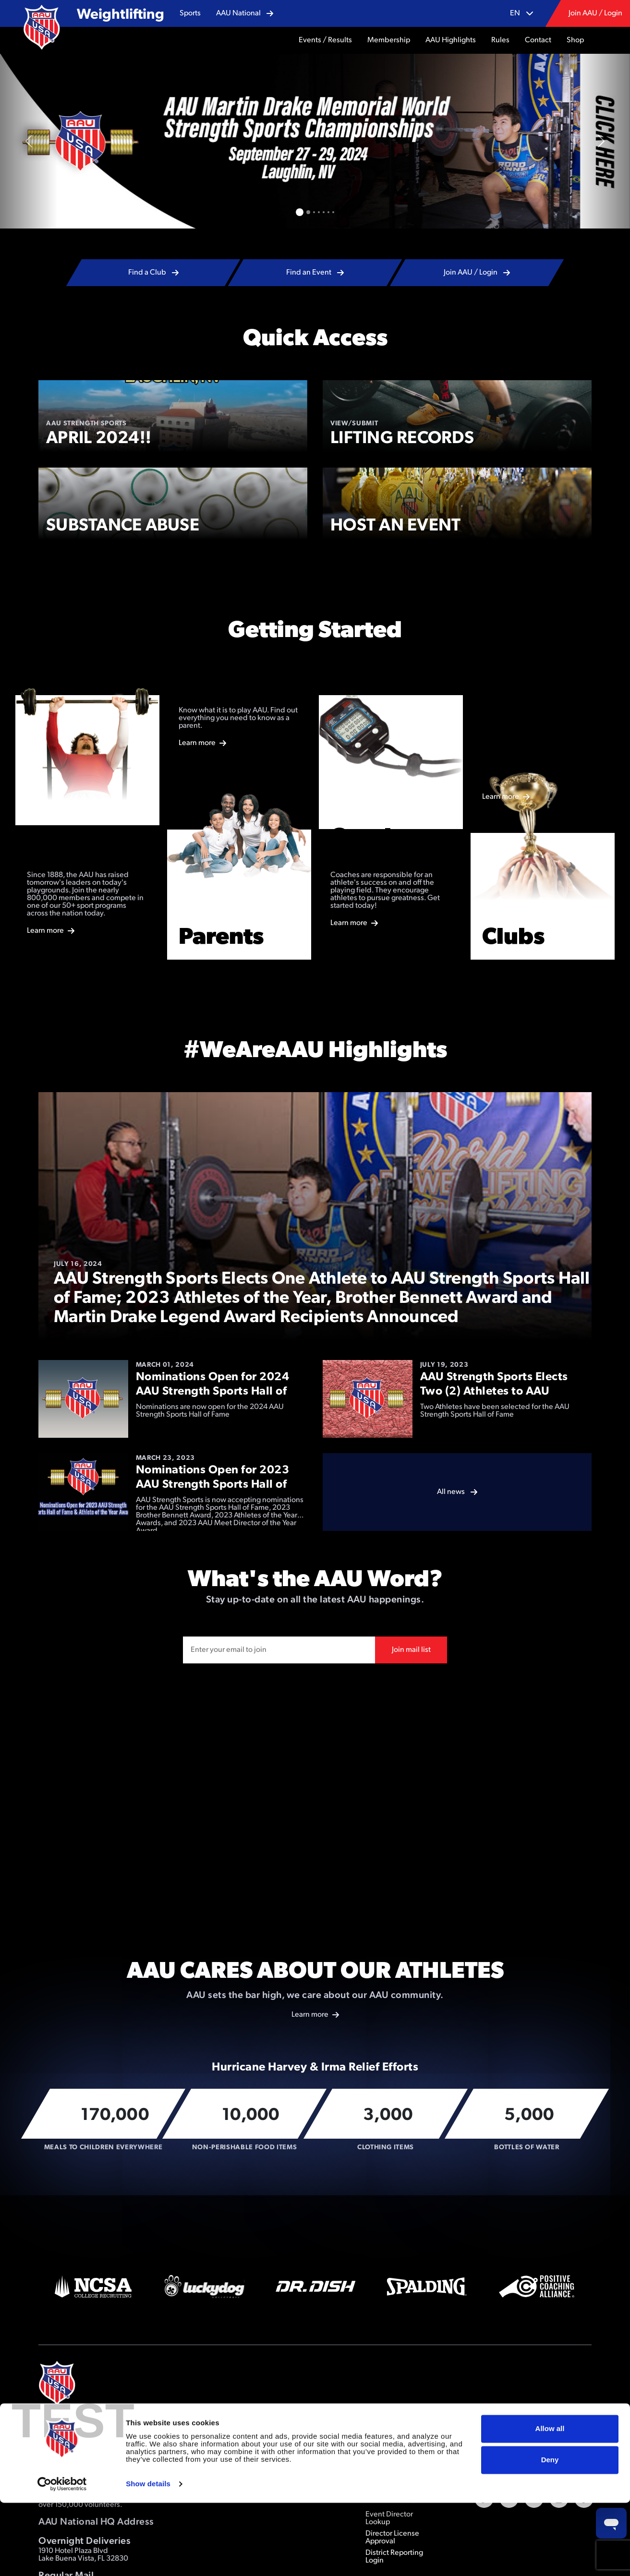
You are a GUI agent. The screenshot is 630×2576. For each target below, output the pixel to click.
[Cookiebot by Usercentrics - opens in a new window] (62, 2557)
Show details (148, 2557)
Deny (550, 2533)
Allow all (550, 2502)
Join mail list (411, 1650)
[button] (190, 13)
